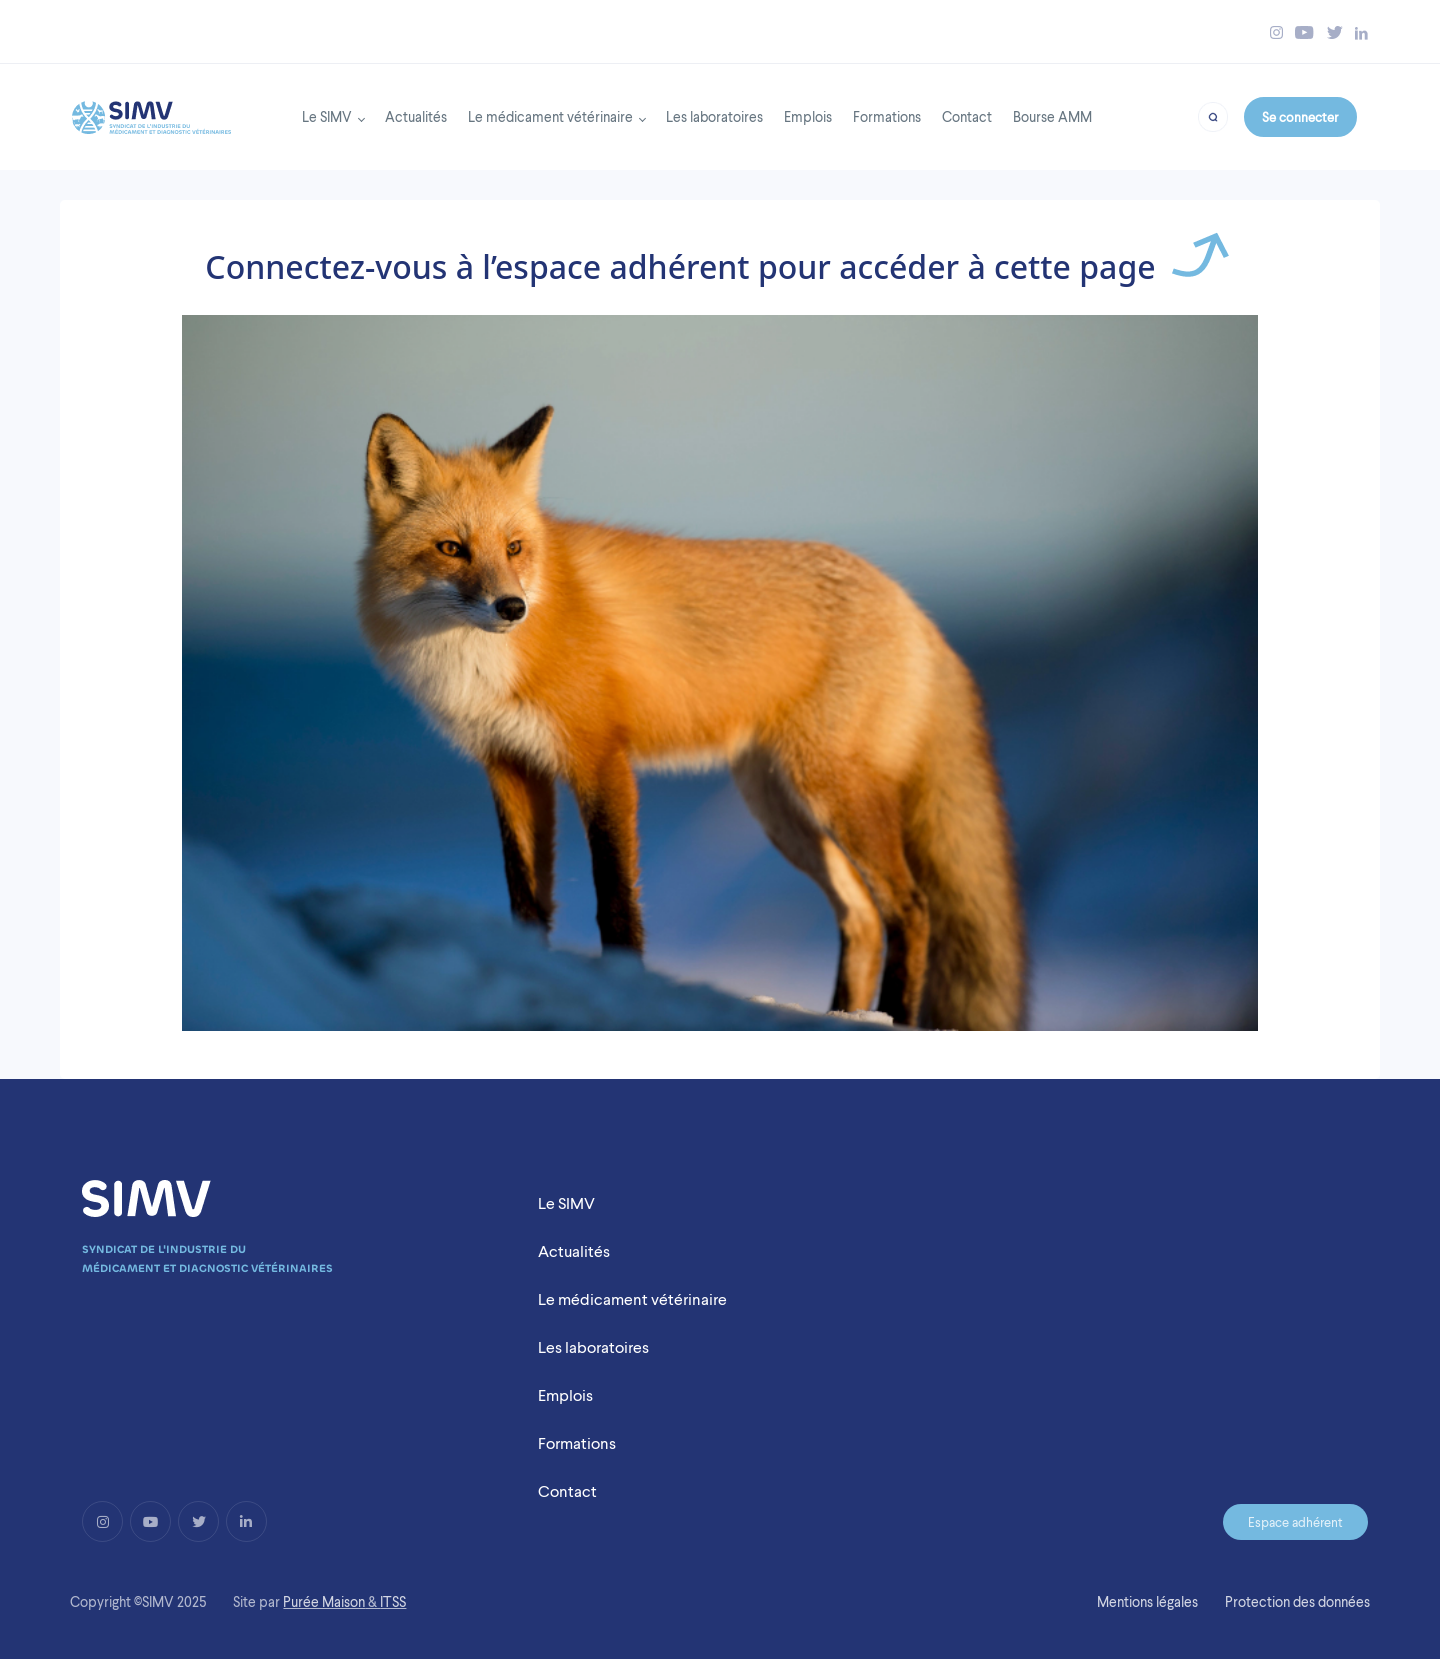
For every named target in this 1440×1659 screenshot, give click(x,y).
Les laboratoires (714, 116)
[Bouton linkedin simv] (1361, 32)
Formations (887, 116)
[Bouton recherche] (1212, 115)
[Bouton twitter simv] (1335, 32)
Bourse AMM (1052, 116)
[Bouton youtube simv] (1304, 32)
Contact (967, 116)
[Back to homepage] (151, 112)
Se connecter (1300, 117)
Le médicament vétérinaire (550, 116)
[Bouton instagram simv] (1276, 32)
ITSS (393, 1602)
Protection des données (1297, 1602)
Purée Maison (324, 1602)
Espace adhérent (1295, 1522)
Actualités (416, 116)
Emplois (808, 116)
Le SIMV (327, 116)
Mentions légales (1147, 1602)
